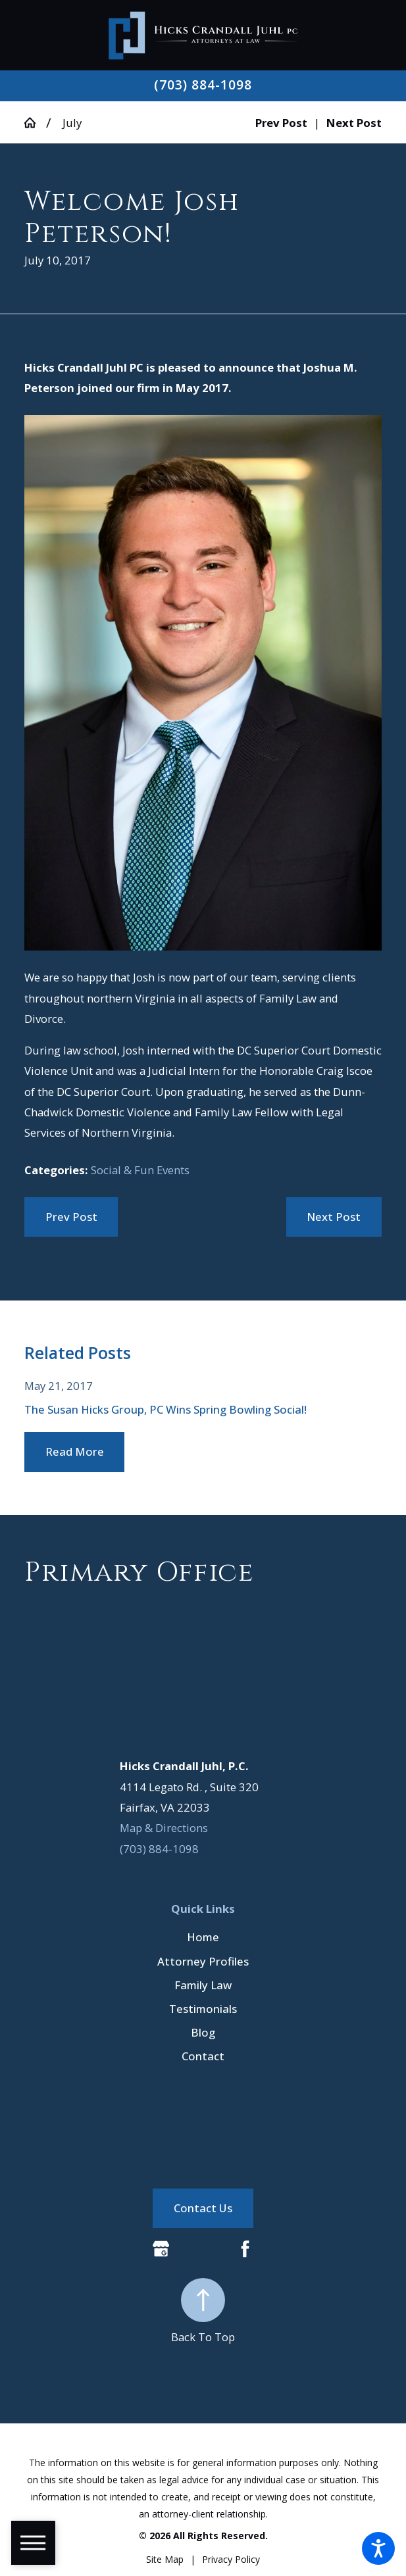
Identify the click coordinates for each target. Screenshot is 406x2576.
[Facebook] (245, 2249)
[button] (378, 2548)
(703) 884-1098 (203, 84)
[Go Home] (35, 122)
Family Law (203, 1985)
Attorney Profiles (203, 1961)
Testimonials (203, 2008)
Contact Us (203, 2208)
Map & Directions (164, 1827)
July (72, 122)
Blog (203, 2032)
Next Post (334, 1216)
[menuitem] (203, 1937)
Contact (203, 2056)
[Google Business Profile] (161, 2249)
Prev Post (71, 1216)
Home (203, 1936)
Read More (74, 1451)
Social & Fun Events (140, 1169)
